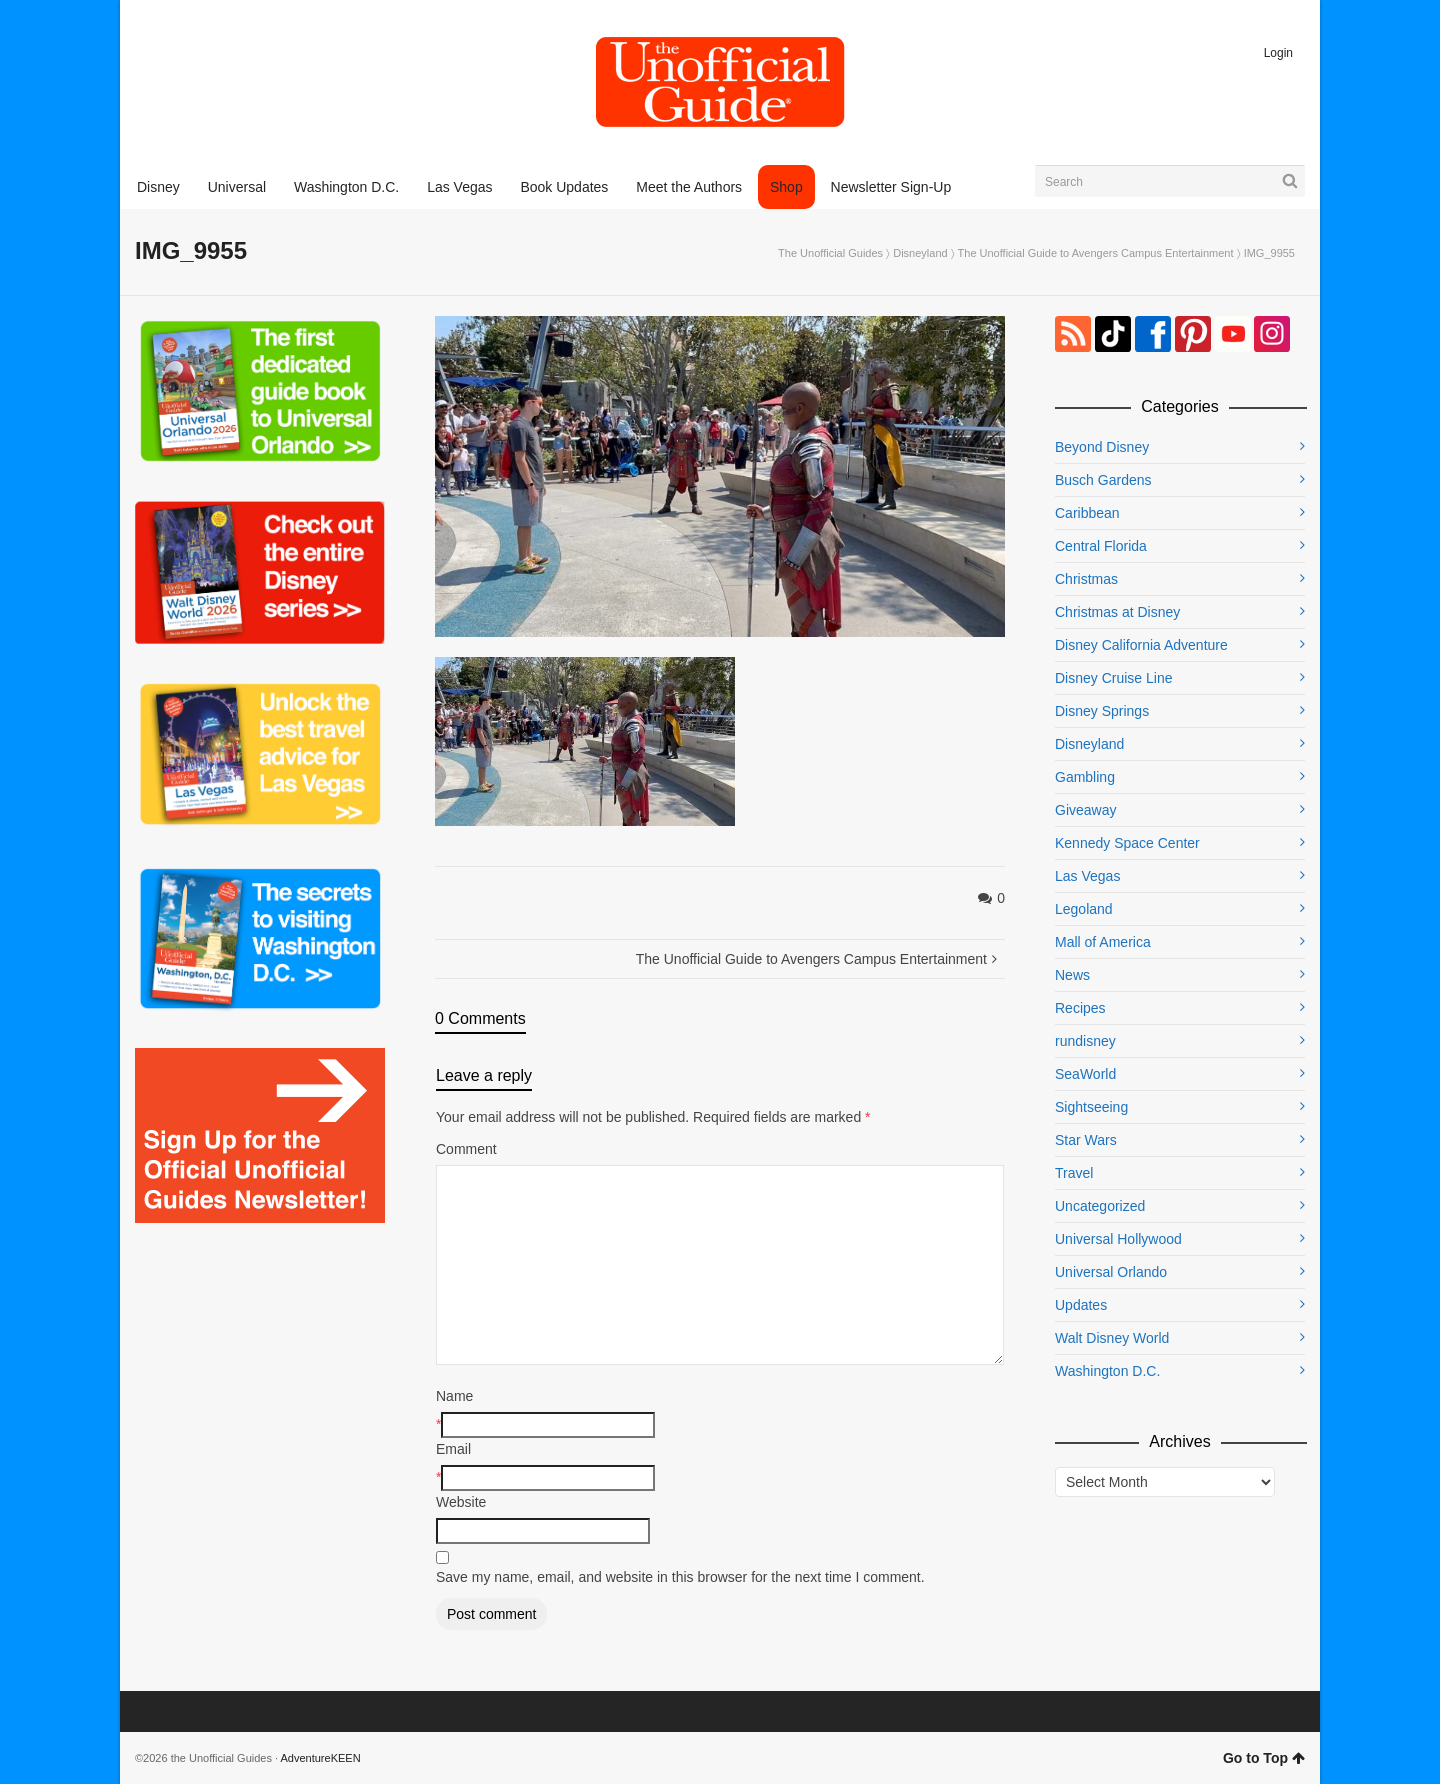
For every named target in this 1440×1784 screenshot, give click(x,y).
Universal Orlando (1111, 1272)
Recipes (1080, 1008)
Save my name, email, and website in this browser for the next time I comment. (680, 1577)
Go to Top (1264, 1758)
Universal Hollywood (1118, 1239)
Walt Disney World (1112, 1338)
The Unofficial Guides (830, 253)
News (1072, 975)
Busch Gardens (1103, 480)
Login (1278, 53)
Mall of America (1103, 942)
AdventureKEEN (321, 1758)
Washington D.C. (1107, 1371)
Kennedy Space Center (1127, 843)
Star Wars (1086, 1140)
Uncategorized (1100, 1206)
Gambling (1085, 777)
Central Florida (1101, 546)
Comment (466, 1149)
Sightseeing (1091, 1107)
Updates (1081, 1305)
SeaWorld (1085, 1074)
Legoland (1084, 909)
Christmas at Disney (1117, 612)
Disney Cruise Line (1114, 678)
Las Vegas (1087, 876)
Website (461, 1502)
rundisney (1085, 1041)
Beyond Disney (1102, 447)
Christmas (1086, 579)
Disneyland (920, 253)
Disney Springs (1102, 711)
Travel (1074, 1173)
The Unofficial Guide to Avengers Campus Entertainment (1096, 253)
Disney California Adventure (1141, 645)
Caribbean (1087, 513)
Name (454, 1396)
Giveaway (1085, 810)
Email (453, 1449)
